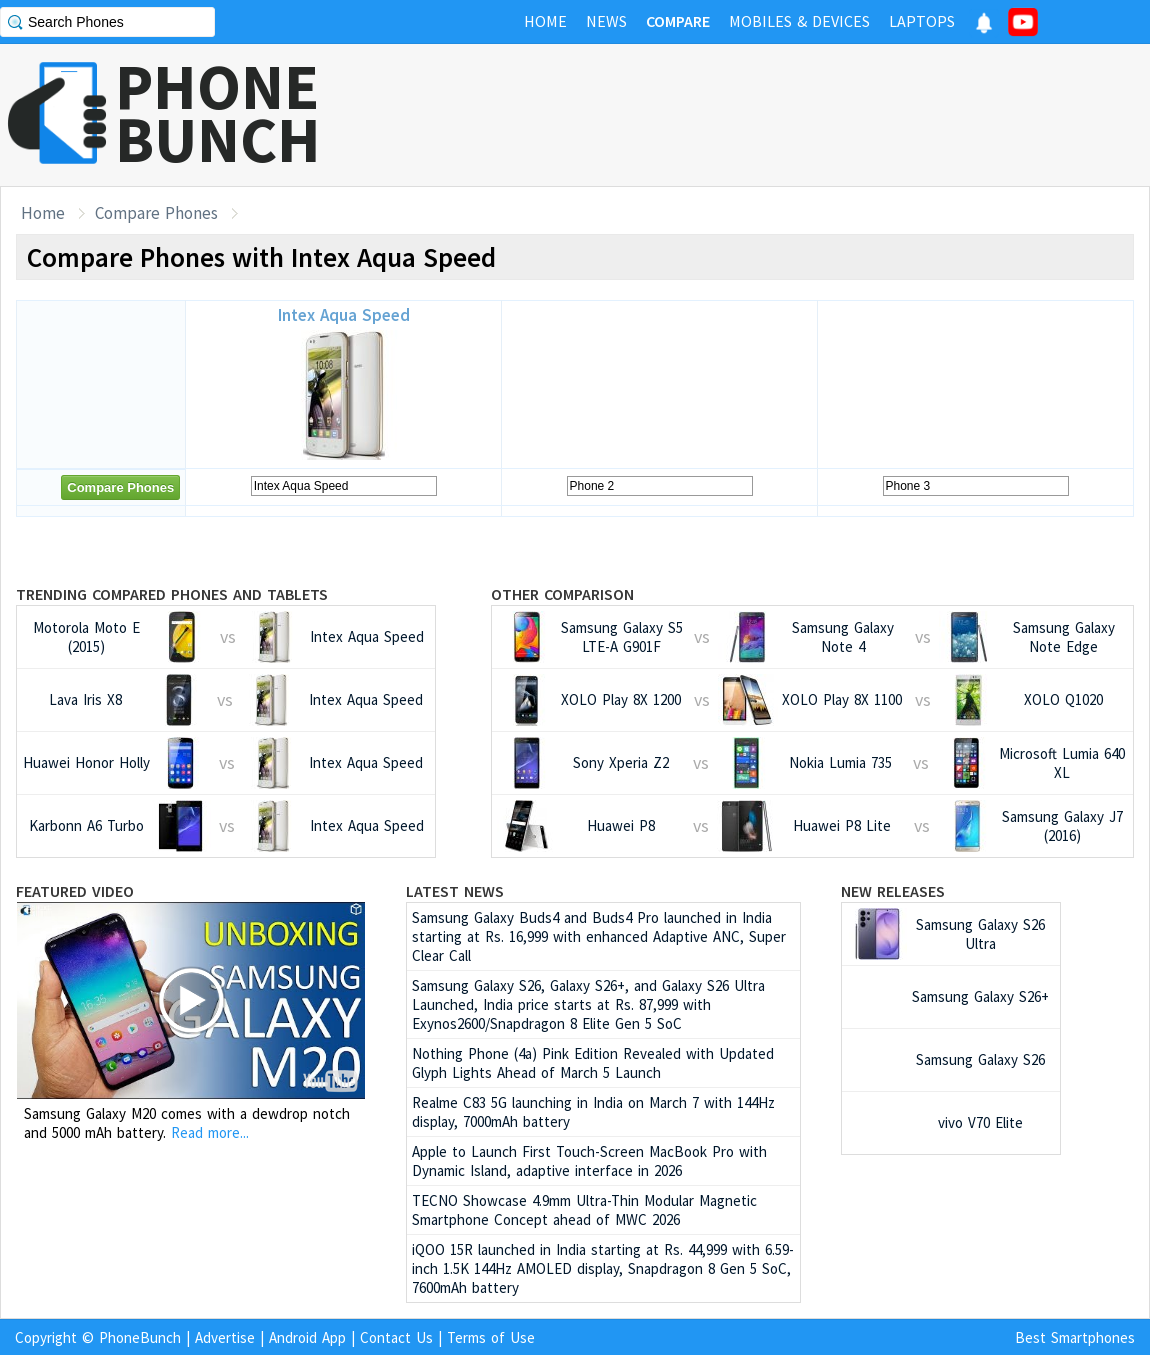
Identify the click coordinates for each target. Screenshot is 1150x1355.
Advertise (225, 1337)
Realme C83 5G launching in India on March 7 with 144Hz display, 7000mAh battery (593, 1112)
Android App (307, 1337)
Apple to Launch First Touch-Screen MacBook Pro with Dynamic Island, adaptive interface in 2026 (589, 1161)
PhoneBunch (140, 1337)
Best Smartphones (1075, 1337)
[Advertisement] (786, 115)
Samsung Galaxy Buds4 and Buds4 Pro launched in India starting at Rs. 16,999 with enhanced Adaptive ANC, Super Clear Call (599, 936)
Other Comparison (562, 594)
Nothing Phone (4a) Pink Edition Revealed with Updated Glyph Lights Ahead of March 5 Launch (593, 1063)
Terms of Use (491, 1337)
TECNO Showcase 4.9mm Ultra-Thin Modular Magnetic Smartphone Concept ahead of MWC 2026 (584, 1210)
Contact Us (396, 1337)
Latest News (455, 891)
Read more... (210, 1132)
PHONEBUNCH (218, 113)
